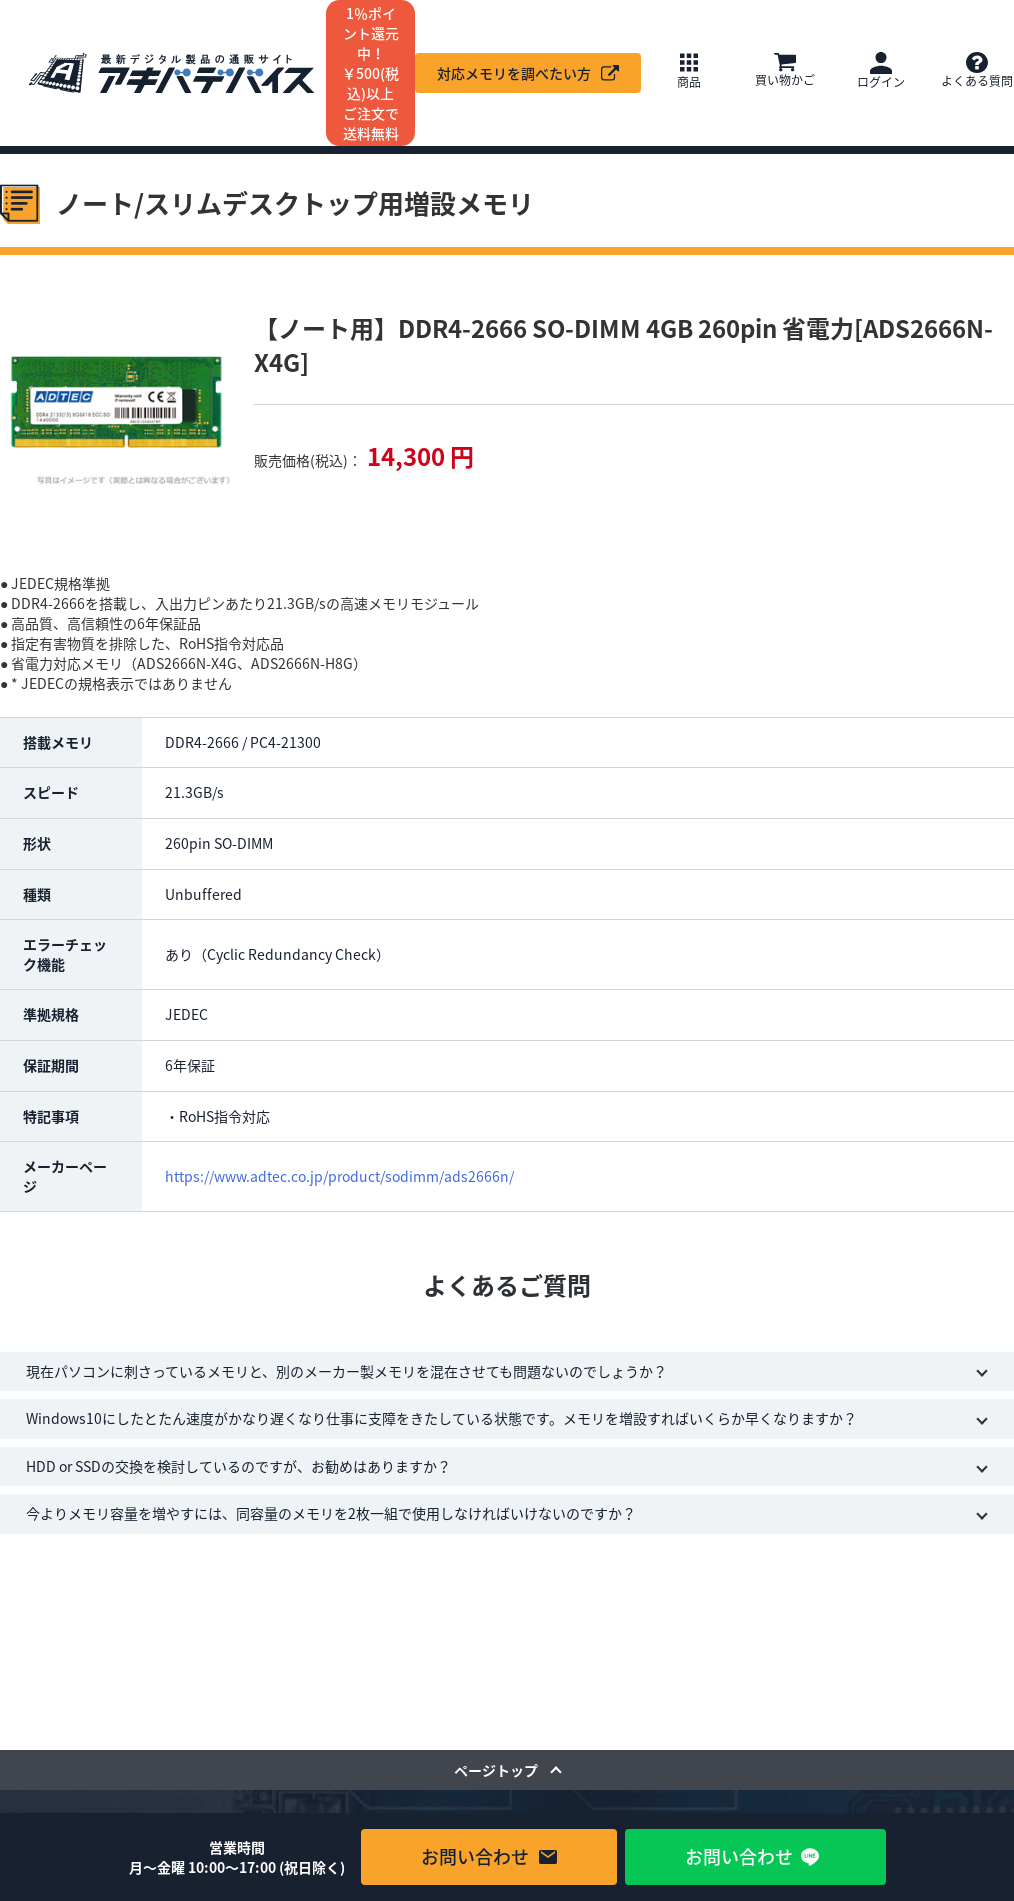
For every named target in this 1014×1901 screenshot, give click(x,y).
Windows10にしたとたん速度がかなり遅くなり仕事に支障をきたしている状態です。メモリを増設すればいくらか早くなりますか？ (441, 1418)
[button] (689, 73)
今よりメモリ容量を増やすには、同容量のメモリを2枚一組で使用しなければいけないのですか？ (331, 1513)
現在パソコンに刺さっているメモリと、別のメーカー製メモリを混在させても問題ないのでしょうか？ (346, 1371)
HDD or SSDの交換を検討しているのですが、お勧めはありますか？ (238, 1466)
